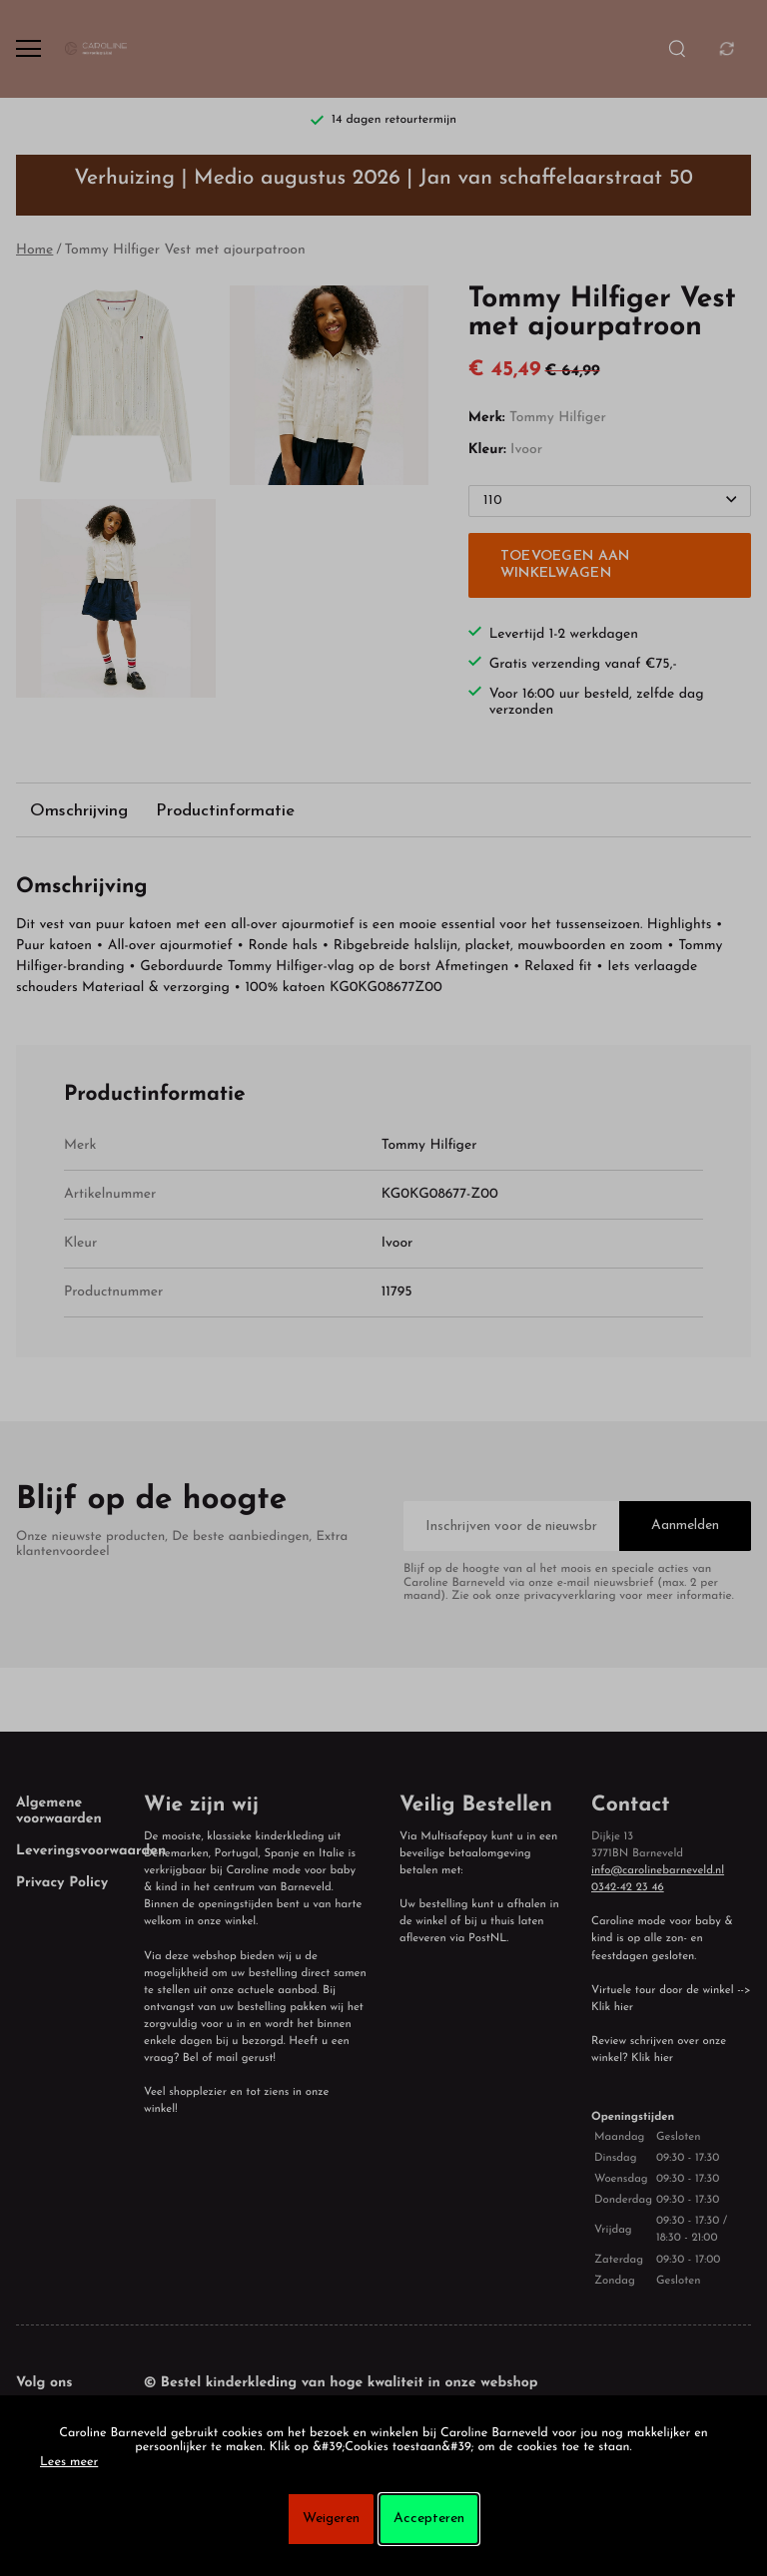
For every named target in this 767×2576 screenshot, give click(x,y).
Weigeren (331, 2518)
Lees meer (69, 2463)
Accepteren (428, 2518)
